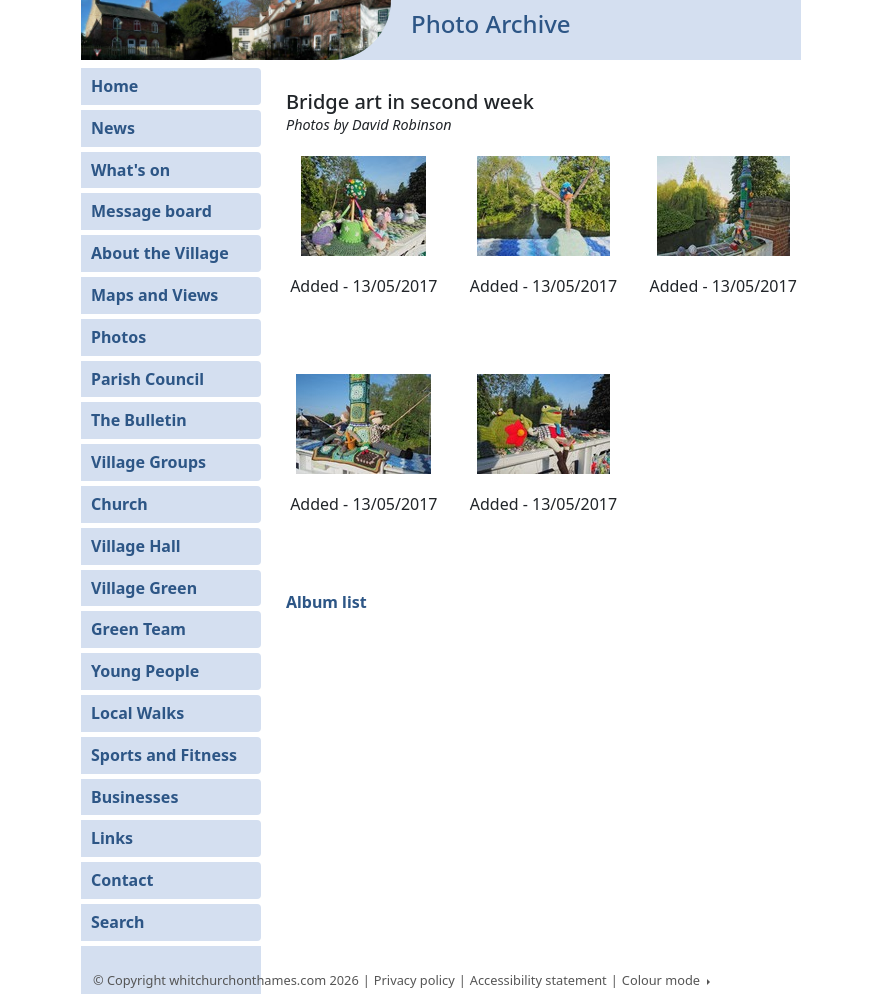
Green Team (138, 629)
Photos (118, 337)
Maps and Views (154, 295)
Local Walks (137, 713)
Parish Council (147, 379)
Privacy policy (414, 980)
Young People (145, 671)
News (113, 128)
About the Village (160, 253)
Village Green (144, 588)
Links (112, 838)
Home (114, 86)
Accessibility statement (538, 980)
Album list (326, 602)
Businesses (134, 797)
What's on (130, 170)
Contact (122, 880)
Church (119, 504)
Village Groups (148, 462)
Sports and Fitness (164, 755)
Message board (151, 211)
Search (117, 922)
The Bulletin (139, 420)
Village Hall (136, 546)
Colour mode (663, 980)
